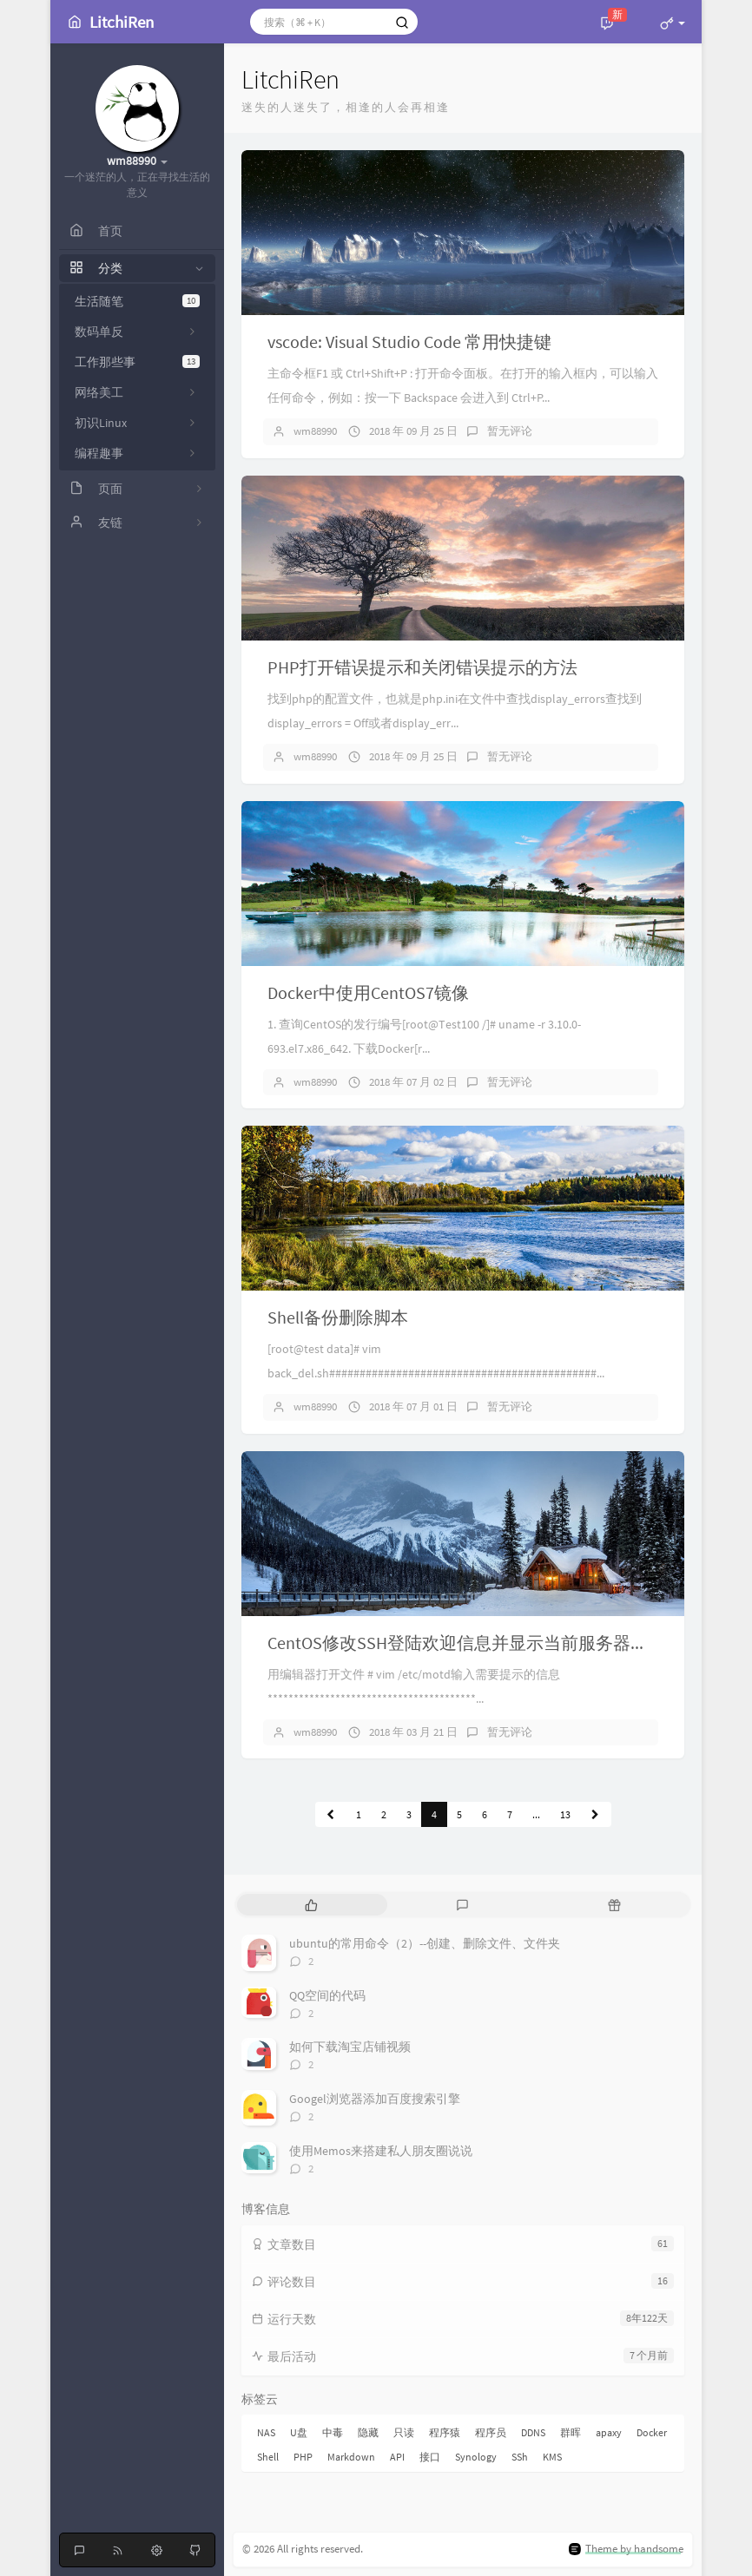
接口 (429, 2456)
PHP (303, 2456)
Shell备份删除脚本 (337, 1317)
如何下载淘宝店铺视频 (350, 2046)
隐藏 (368, 2432)
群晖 (570, 2432)
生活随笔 (137, 301)
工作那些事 (137, 362)
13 (565, 1814)
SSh (519, 2456)
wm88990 (315, 431)
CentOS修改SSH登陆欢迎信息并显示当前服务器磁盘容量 (483, 1642)
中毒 (332, 2432)
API (397, 2456)
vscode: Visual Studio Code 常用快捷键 (409, 341)
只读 (403, 2432)
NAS (266, 2432)
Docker (652, 2432)
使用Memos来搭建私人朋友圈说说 (380, 2151)
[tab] (311, 1904)
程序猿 (444, 2432)
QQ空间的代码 (327, 1995)
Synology (476, 2456)
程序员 (490, 2432)
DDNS (533, 2432)
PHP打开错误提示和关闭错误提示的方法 (422, 667)
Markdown (351, 2456)
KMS (552, 2456)
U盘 (298, 2432)
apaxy (609, 2432)
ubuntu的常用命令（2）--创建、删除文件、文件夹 (424, 1943)
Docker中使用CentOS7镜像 (368, 992)
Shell (268, 2456)
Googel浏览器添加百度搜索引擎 (374, 2098)
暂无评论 (509, 431)
